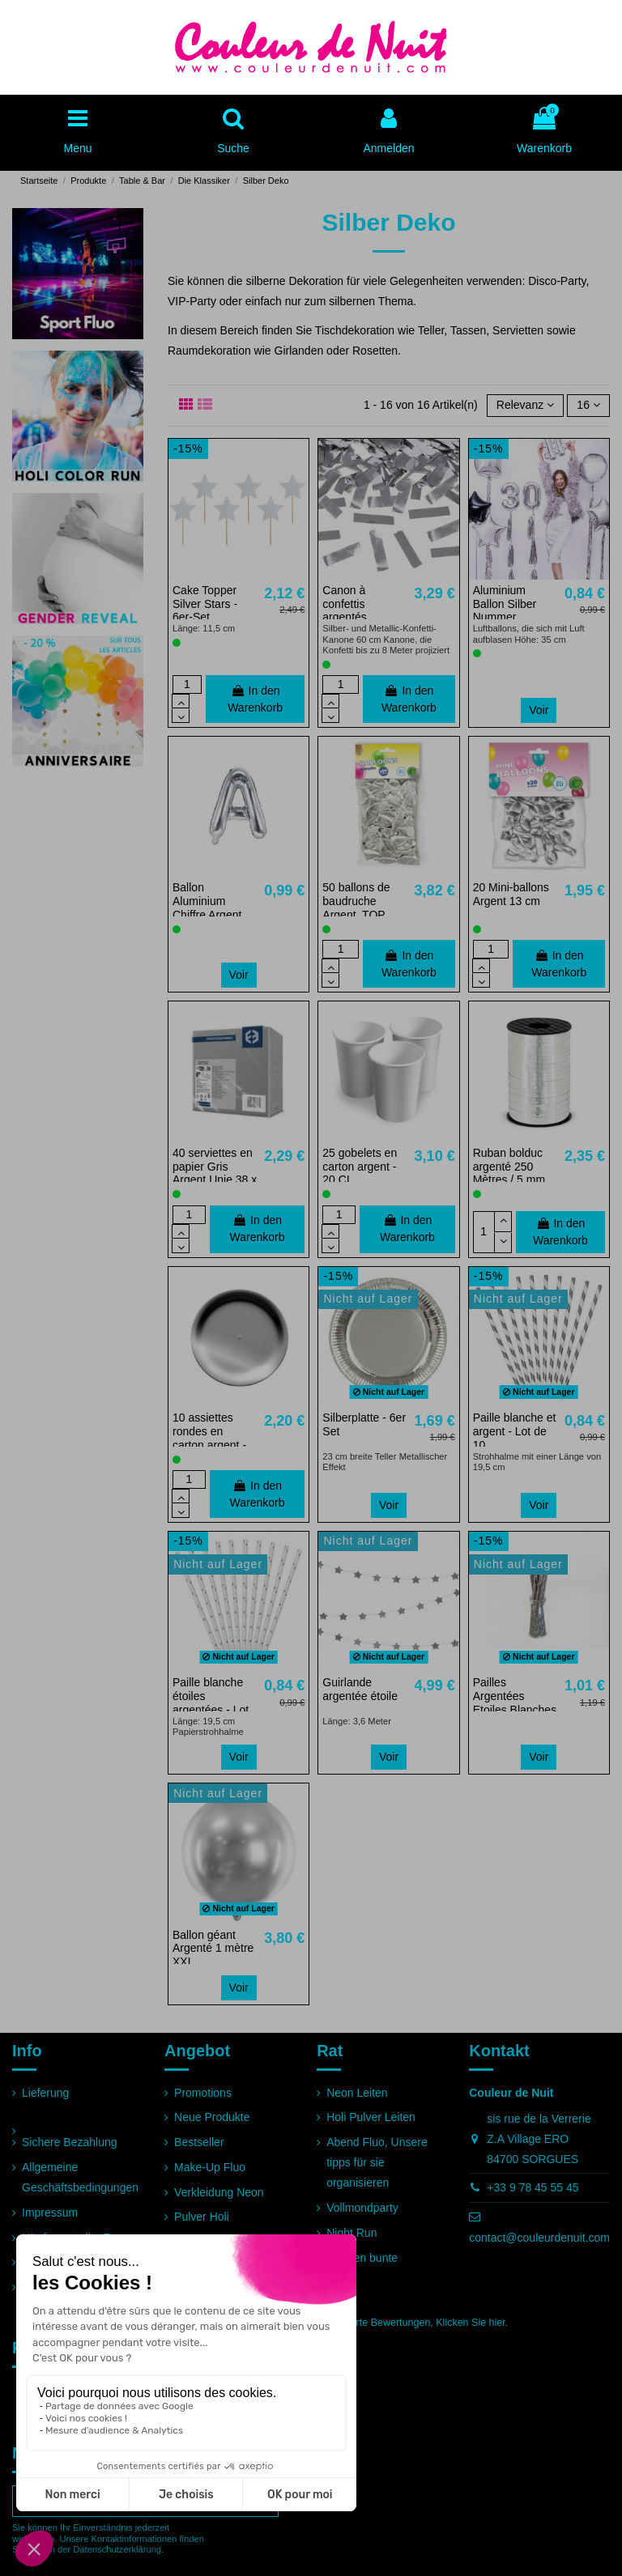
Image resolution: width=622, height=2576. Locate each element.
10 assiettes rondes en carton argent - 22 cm (209, 1437)
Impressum (50, 2212)
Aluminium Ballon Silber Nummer (505, 604)
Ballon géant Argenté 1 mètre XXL (213, 1948)
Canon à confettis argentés (344, 604)
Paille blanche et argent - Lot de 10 (514, 1431)
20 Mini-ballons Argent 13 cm (511, 894)
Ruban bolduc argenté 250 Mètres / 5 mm (509, 1166)
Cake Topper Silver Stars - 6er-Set (205, 604)
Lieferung (45, 2092)
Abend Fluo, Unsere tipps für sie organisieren (377, 2162)
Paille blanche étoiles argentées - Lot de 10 (211, 1702)
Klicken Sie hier (470, 2322)
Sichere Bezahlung (69, 2142)
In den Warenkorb (255, 699)
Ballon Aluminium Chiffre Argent (207, 901)
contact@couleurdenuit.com (539, 2237)
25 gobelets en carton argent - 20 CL (359, 1166)
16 (588, 404)
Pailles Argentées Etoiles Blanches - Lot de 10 (515, 1702)
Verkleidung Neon (219, 2192)
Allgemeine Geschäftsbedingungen (80, 2177)
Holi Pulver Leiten (370, 2117)
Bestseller (199, 2142)
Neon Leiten (357, 2092)
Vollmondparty (362, 2207)
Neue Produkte (211, 2117)
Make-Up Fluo (209, 2167)
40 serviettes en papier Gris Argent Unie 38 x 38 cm (215, 1173)
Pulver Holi (201, 2216)
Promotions (203, 2092)
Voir (538, 710)
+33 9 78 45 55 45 (532, 2187)
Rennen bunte (362, 2257)
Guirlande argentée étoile (360, 1689)
